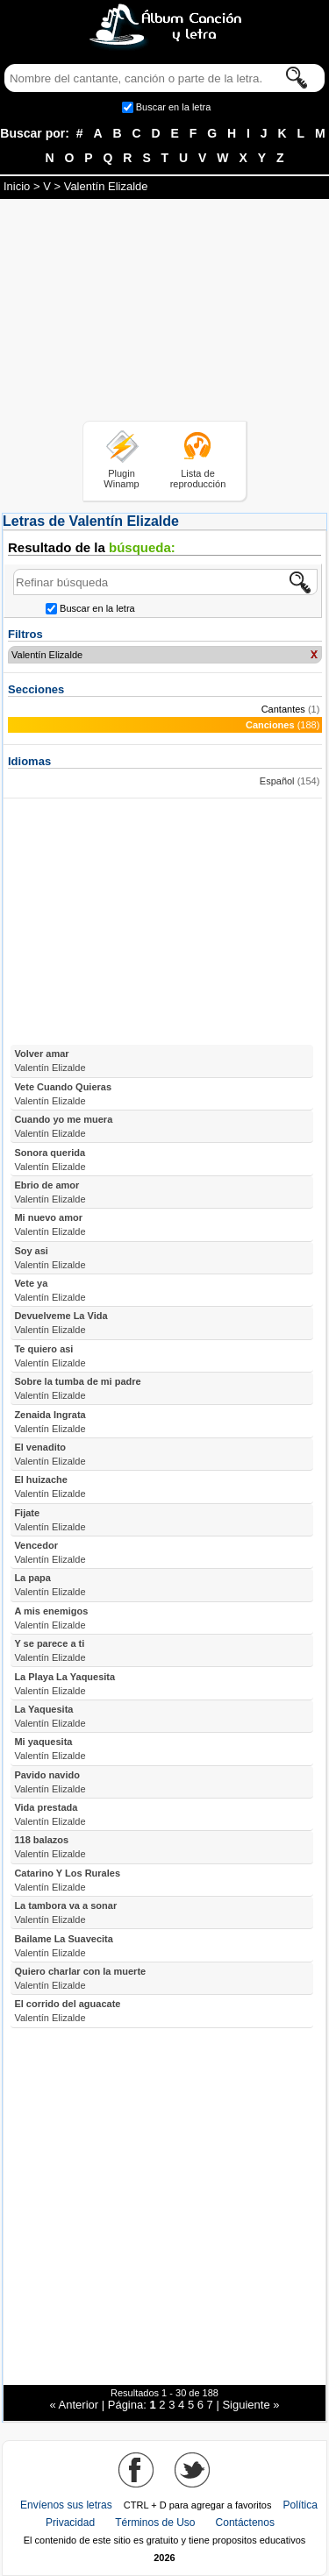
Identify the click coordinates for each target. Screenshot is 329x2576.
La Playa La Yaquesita (64, 1683)
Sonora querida (49, 1159)
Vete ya (49, 1290)
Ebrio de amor (49, 1192)
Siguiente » (250, 2404)
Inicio (17, 186)
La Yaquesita (49, 1716)
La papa (49, 1584)
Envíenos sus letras (66, 2505)
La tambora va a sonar (65, 1912)
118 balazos (49, 1846)
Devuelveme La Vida (60, 1322)
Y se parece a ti (49, 1650)
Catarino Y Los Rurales (67, 1880)
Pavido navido (49, 1782)
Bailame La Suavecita (63, 1946)
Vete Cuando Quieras (62, 1094)
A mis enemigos (51, 1618)
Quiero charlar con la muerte (80, 1978)
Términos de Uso (155, 2522)
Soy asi (49, 1257)
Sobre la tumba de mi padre (77, 1388)
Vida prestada (49, 1814)
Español (277, 781)
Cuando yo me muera (63, 1126)
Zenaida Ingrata (49, 1421)
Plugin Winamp (121, 478)
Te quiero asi (49, 1356)
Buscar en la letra (173, 107)
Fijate (49, 1520)
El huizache (49, 1486)
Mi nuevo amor (49, 1224)
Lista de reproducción (198, 478)
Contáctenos (245, 2522)
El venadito (49, 1454)
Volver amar (49, 1060)
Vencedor (49, 1552)
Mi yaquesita (49, 1748)
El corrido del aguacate (67, 2010)
